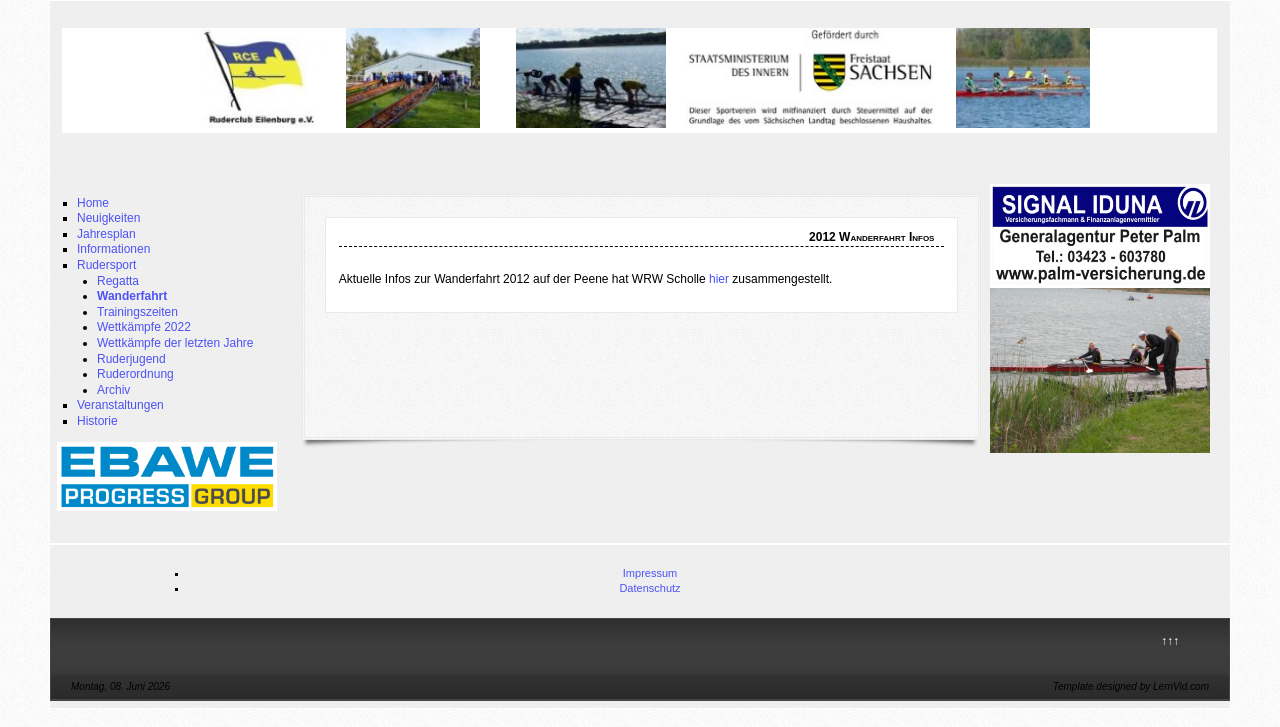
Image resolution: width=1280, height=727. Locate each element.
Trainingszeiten (137, 312)
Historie (97, 421)
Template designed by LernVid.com (1131, 686)
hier (719, 279)
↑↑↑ (1170, 641)
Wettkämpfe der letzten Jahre (175, 343)
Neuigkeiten (108, 218)
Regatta (118, 281)
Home (93, 203)
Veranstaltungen (120, 405)
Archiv (113, 390)
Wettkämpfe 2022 (144, 327)
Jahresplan (106, 234)
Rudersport (106, 265)
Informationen (113, 249)
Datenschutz (649, 588)
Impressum (650, 573)
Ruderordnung (135, 374)
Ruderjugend (131, 359)
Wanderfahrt (132, 296)
